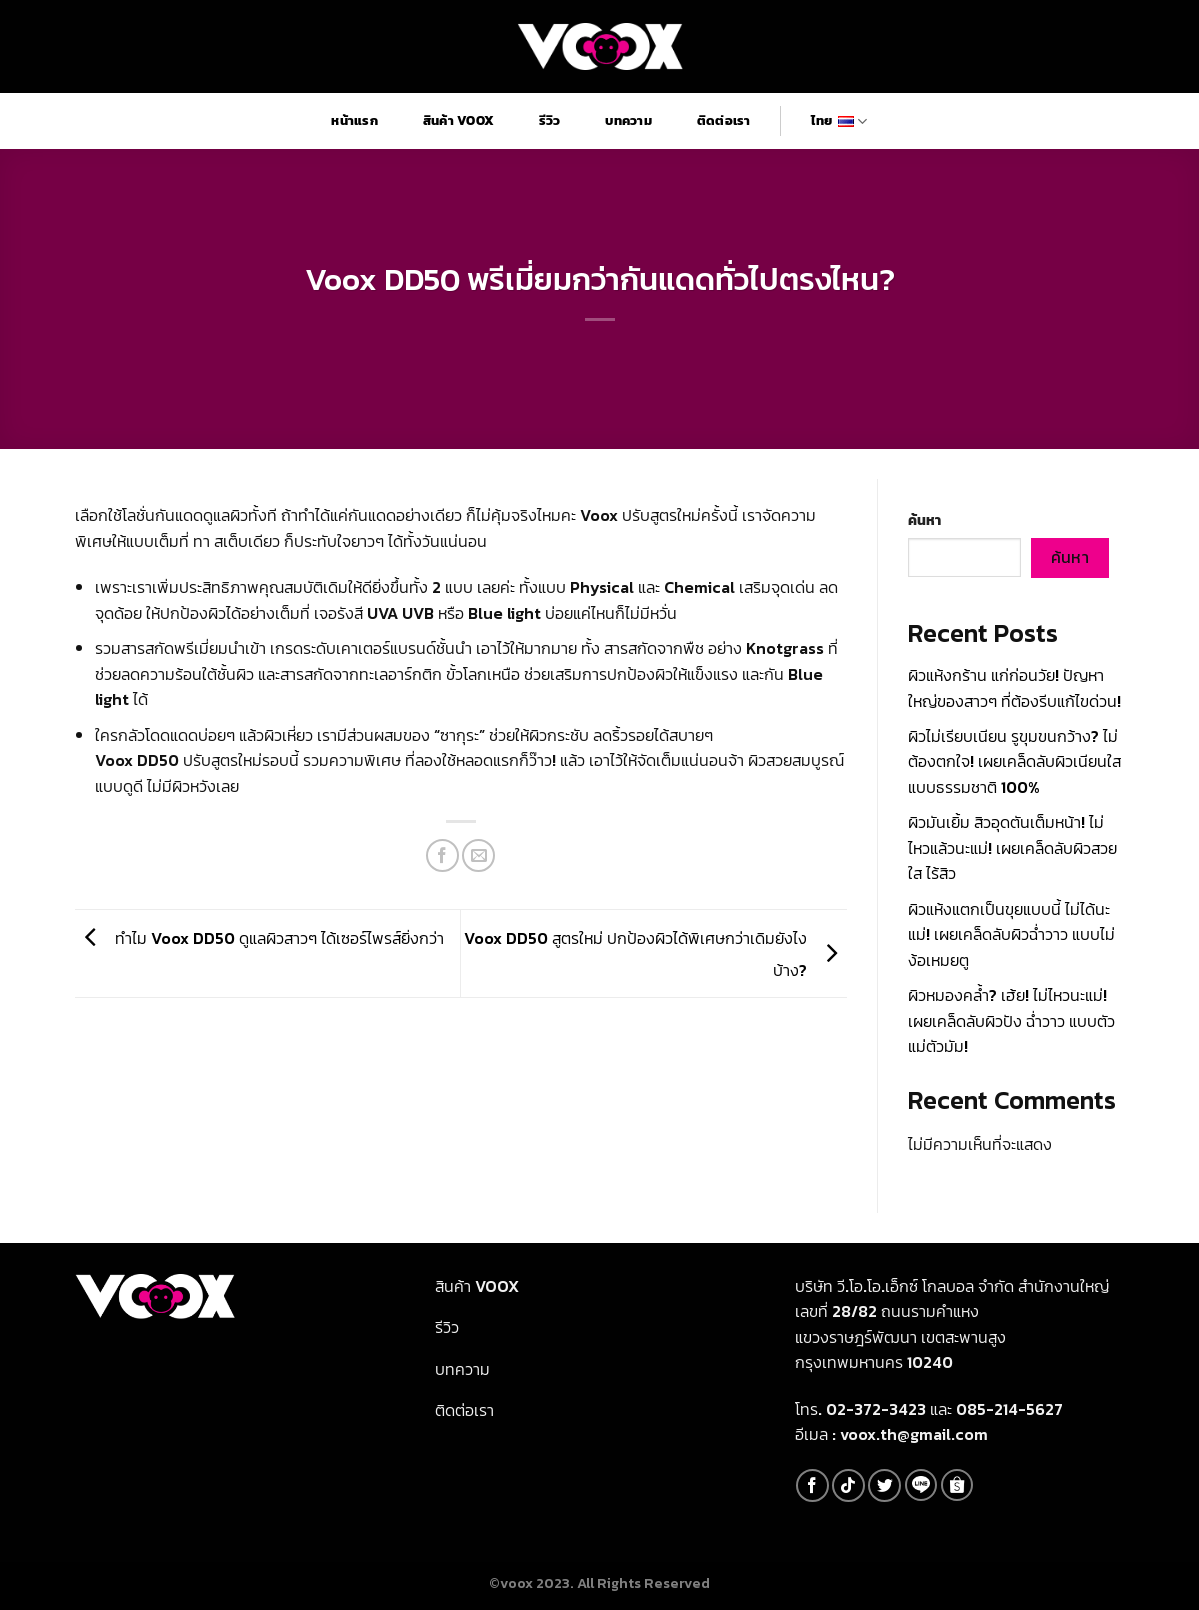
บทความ (628, 120)
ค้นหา (924, 520)
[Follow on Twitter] (884, 1485)
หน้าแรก (354, 120)
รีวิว (550, 120)
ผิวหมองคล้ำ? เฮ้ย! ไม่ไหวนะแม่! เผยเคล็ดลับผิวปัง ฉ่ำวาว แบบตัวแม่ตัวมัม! (1011, 1020)
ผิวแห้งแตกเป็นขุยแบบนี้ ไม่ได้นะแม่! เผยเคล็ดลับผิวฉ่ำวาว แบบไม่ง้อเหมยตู (1011, 934)
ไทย (839, 121)
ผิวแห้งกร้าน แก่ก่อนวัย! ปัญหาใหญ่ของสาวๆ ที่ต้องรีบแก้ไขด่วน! (1014, 688)
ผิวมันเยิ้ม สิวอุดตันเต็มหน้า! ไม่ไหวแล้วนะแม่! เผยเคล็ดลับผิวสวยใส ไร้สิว (1012, 847)
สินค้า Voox (458, 120)
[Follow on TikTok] (848, 1485)
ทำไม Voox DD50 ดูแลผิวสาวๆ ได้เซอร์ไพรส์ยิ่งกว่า (259, 938)
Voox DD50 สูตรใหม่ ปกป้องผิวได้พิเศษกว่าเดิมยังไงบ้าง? (655, 954)
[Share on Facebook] (442, 855)
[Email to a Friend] (478, 855)
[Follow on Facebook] (812, 1485)
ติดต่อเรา (724, 120)
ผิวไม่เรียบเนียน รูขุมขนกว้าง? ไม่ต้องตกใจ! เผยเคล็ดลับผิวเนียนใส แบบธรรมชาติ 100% (1014, 761)
